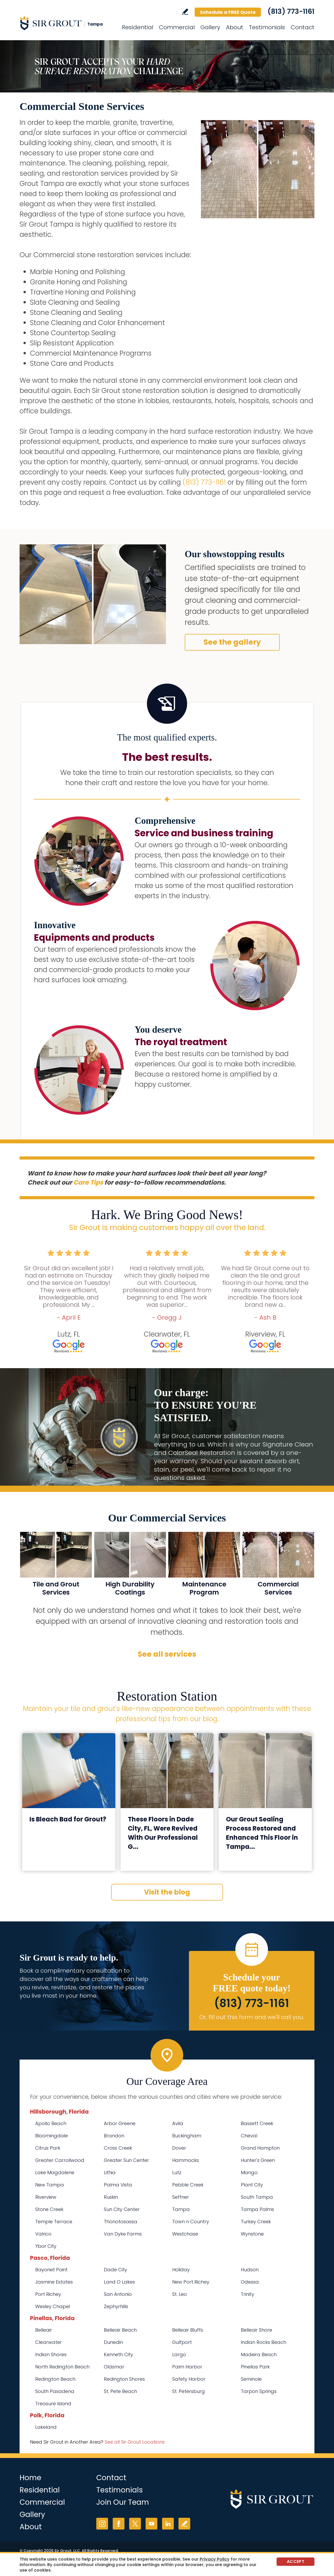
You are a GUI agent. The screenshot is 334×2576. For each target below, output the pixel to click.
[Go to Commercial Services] (278, 1567)
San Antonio (118, 2294)
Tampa (181, 2209)
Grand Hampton (260, 2148)
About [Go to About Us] (234, 27)
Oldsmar (114, 2366)
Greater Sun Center (126, 2160)
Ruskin (111, 2197)
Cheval (249, 2135)
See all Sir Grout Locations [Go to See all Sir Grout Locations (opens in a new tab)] (135, 2442)
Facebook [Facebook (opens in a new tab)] (118, 2524)
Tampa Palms (257, 2209)
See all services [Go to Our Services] (167, 1654)
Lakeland (46, 2427)
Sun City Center (122, 2209)
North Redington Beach (62, 2366)
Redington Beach (55, 2379)
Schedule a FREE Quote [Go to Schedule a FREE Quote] (228, 12)
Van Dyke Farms (123, 2234)
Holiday (181, 2269)
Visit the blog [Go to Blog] (167, 1892)
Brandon (114, 2135)
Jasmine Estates (54, 2282)
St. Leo (179, 2294)
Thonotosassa (120, 2221)
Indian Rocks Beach (263, 2342)
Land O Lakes (119, 2282)
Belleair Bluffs (187, 2330)
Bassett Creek (257, 2123)
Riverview (45, 2197)
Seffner (180, 2197)
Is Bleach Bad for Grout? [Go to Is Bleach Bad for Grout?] (67, 1819)
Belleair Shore (256, 2330)
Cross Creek (118, 2148)
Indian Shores (51, 2354)
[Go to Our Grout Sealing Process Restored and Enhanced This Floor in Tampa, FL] (265, 1770)
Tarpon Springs (259, 2391)
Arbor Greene (119, 2123)
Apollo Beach (50, 2123)
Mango (249, 2172)
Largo (179, 2354)
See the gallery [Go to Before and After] (232, 642)
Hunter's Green (258, 2160)
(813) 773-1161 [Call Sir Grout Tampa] (290, 11)
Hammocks (185, 2160)
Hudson (250, 2269)
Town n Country (190, 2221)
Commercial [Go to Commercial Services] (177, 27)
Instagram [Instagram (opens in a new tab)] (102, 2524)
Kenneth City (118, 2354)
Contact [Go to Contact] (302, 27)
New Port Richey (190, 2282)
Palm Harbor (187, 2366)
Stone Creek (49, 2209)
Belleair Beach (120, 2330)
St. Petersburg (188, 2391)
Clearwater (48, 2342)
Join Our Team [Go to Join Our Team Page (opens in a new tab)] (122, 2502)
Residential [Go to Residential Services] (137, 27)
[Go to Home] (67, 23)
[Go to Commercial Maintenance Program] (204, 1567)
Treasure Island (53, 2403)
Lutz (176, 2172)
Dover (179, 2148)
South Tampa (257, 2197)
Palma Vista (118, 2184)
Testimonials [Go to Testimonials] (267, 27)
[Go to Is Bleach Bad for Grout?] (68, 1770)
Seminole (251, 2379)
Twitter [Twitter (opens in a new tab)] (135, 2524)
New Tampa (49, 2184)
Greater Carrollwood (59, 2160)
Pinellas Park (255, 2366)
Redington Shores (124, 2379)
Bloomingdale (51, 2135)
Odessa (250, 2282)
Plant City (252, 2184)
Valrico (43, 2234)
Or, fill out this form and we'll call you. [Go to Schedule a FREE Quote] (251, 2017)
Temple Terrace (53, 2221)
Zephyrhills (116, 2306)
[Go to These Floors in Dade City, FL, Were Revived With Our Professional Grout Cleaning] (167, 1770)
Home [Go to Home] (30, 2478)
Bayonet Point (51, 2269)
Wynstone (252, 2234)
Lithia (110, 2172)
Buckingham (186, 2135)
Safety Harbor (188, 2379)
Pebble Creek (188, 2184)
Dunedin (113, 2342)
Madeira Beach (259, 2354)
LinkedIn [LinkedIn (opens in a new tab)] (168, 2524)
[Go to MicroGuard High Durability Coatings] (130, 1567)
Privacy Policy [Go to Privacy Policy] (215, 2559)
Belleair (43, 2330)
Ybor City (45, 2246)
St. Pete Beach (120, 2391)
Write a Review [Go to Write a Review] (185, 12)
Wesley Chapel (52, 2306)
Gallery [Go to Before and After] (210, 27)
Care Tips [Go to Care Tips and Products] (88, 1182)
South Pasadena (54, 2391)
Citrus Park (47, 2148)
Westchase (185, 2234)
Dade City (115, 2269)
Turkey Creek (256, 2221)
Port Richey (48, 2294)
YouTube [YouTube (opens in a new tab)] (151, 2524)
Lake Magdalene (54, 2172)
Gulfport (182, 2342)
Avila (177, 2123)
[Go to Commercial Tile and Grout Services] (56, 1567)
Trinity (247, 2294)
